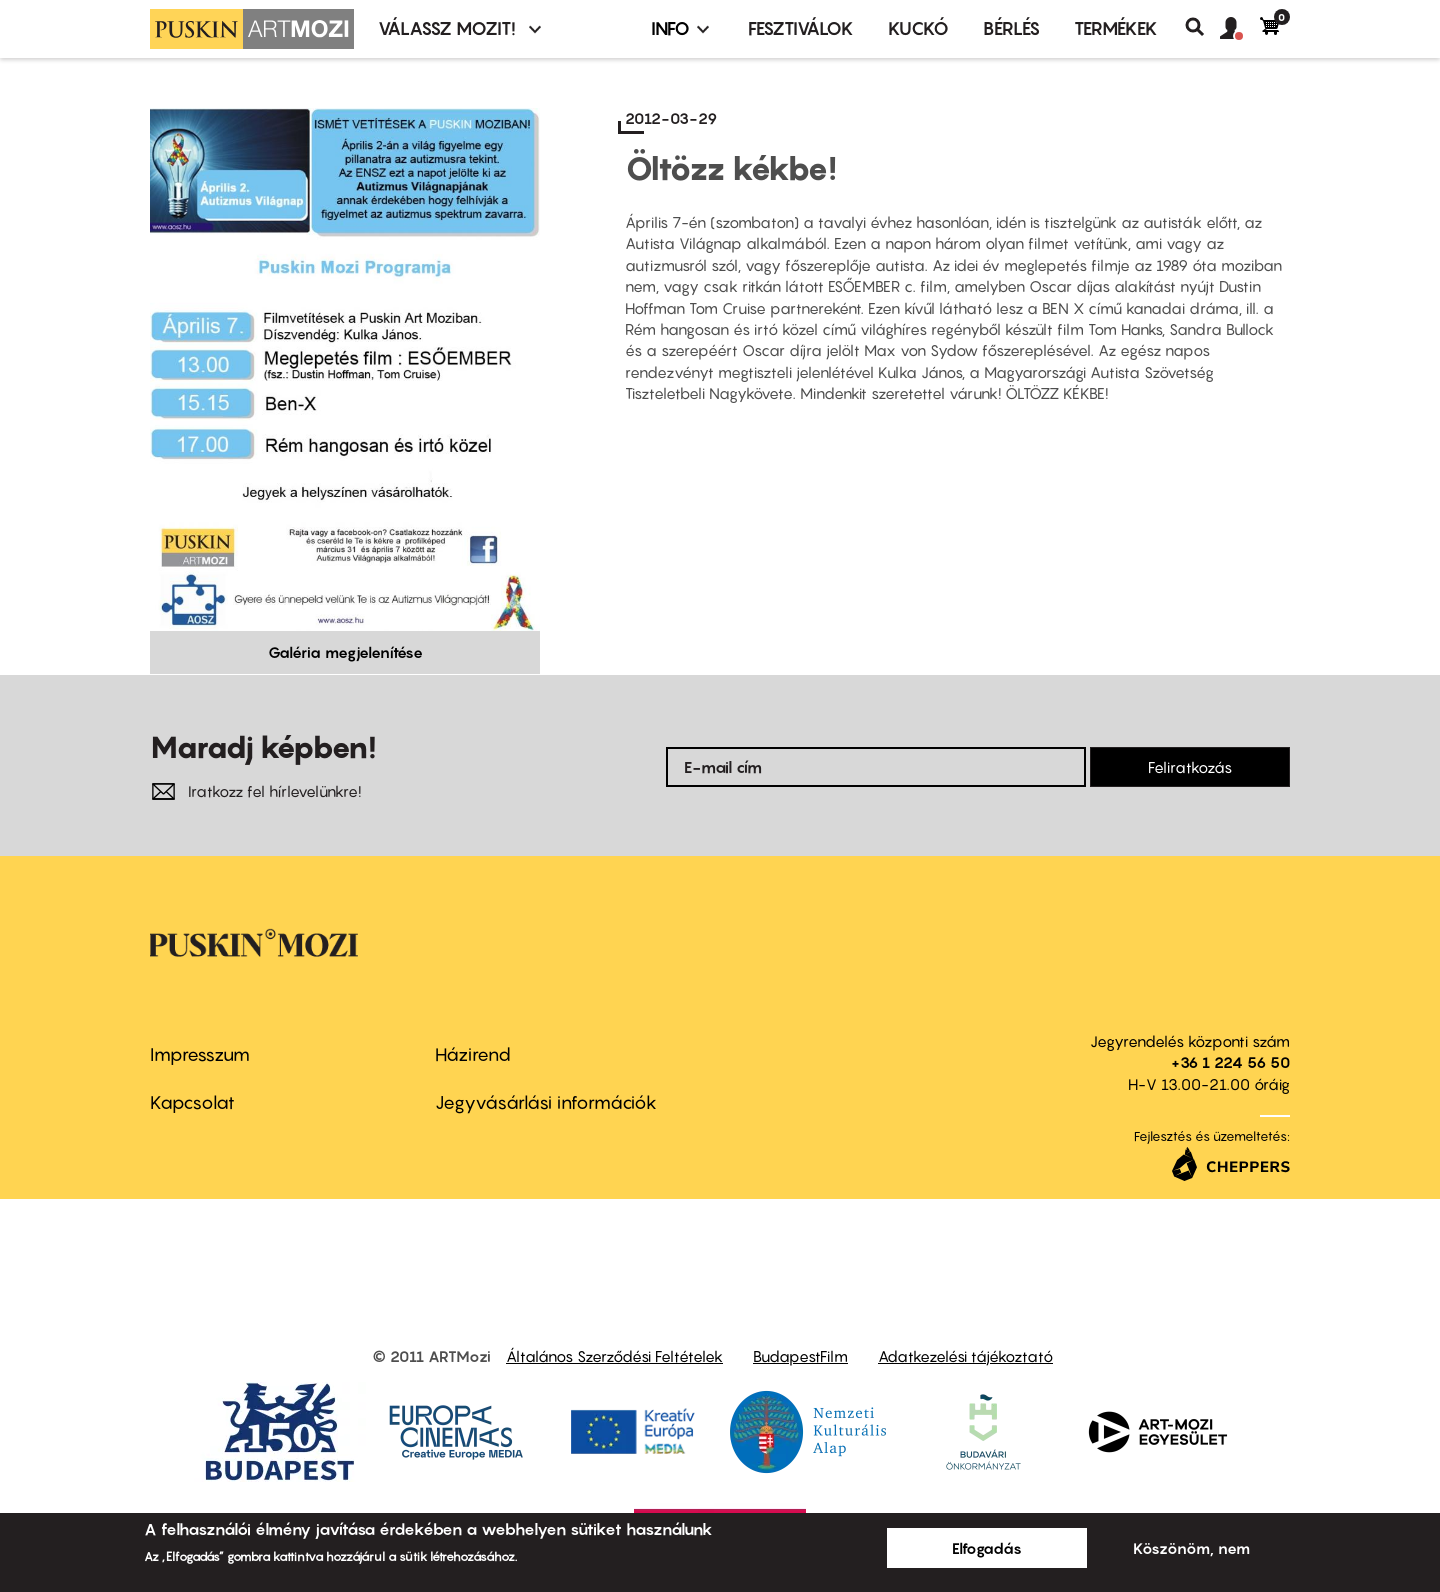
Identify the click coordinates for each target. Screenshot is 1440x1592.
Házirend (473, 1054)
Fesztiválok (801, 28)
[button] (1240, 29)
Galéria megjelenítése (345, 652)
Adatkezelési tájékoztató (965, 1356)
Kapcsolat (192, 1102)
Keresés (1202, 27)
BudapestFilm (800, 1356)
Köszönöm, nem (1191, 1548)
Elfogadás (987, 1548)
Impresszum (200, 1054)
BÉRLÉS (1011, 28)
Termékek (1116, 28)
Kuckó (918, 28)
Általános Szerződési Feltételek (614, 1356)
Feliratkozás (1190, 767)
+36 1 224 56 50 (1230, 1062)
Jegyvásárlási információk (546, 1102)
